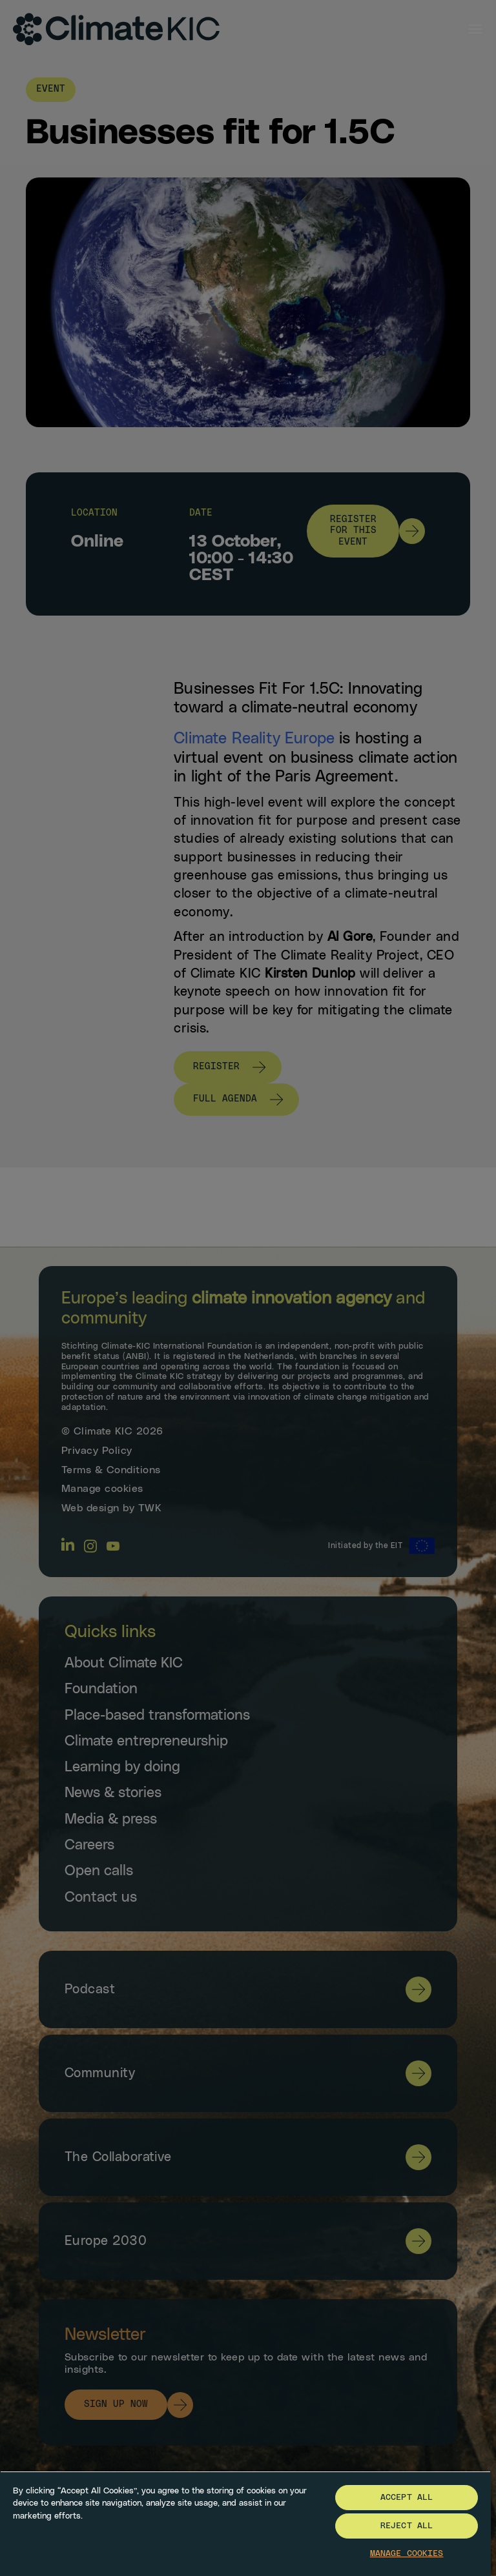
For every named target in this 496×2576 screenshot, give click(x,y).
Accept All (406, 2497)
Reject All (406, 2526)
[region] (245, 2523)
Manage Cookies (407, 2554)
